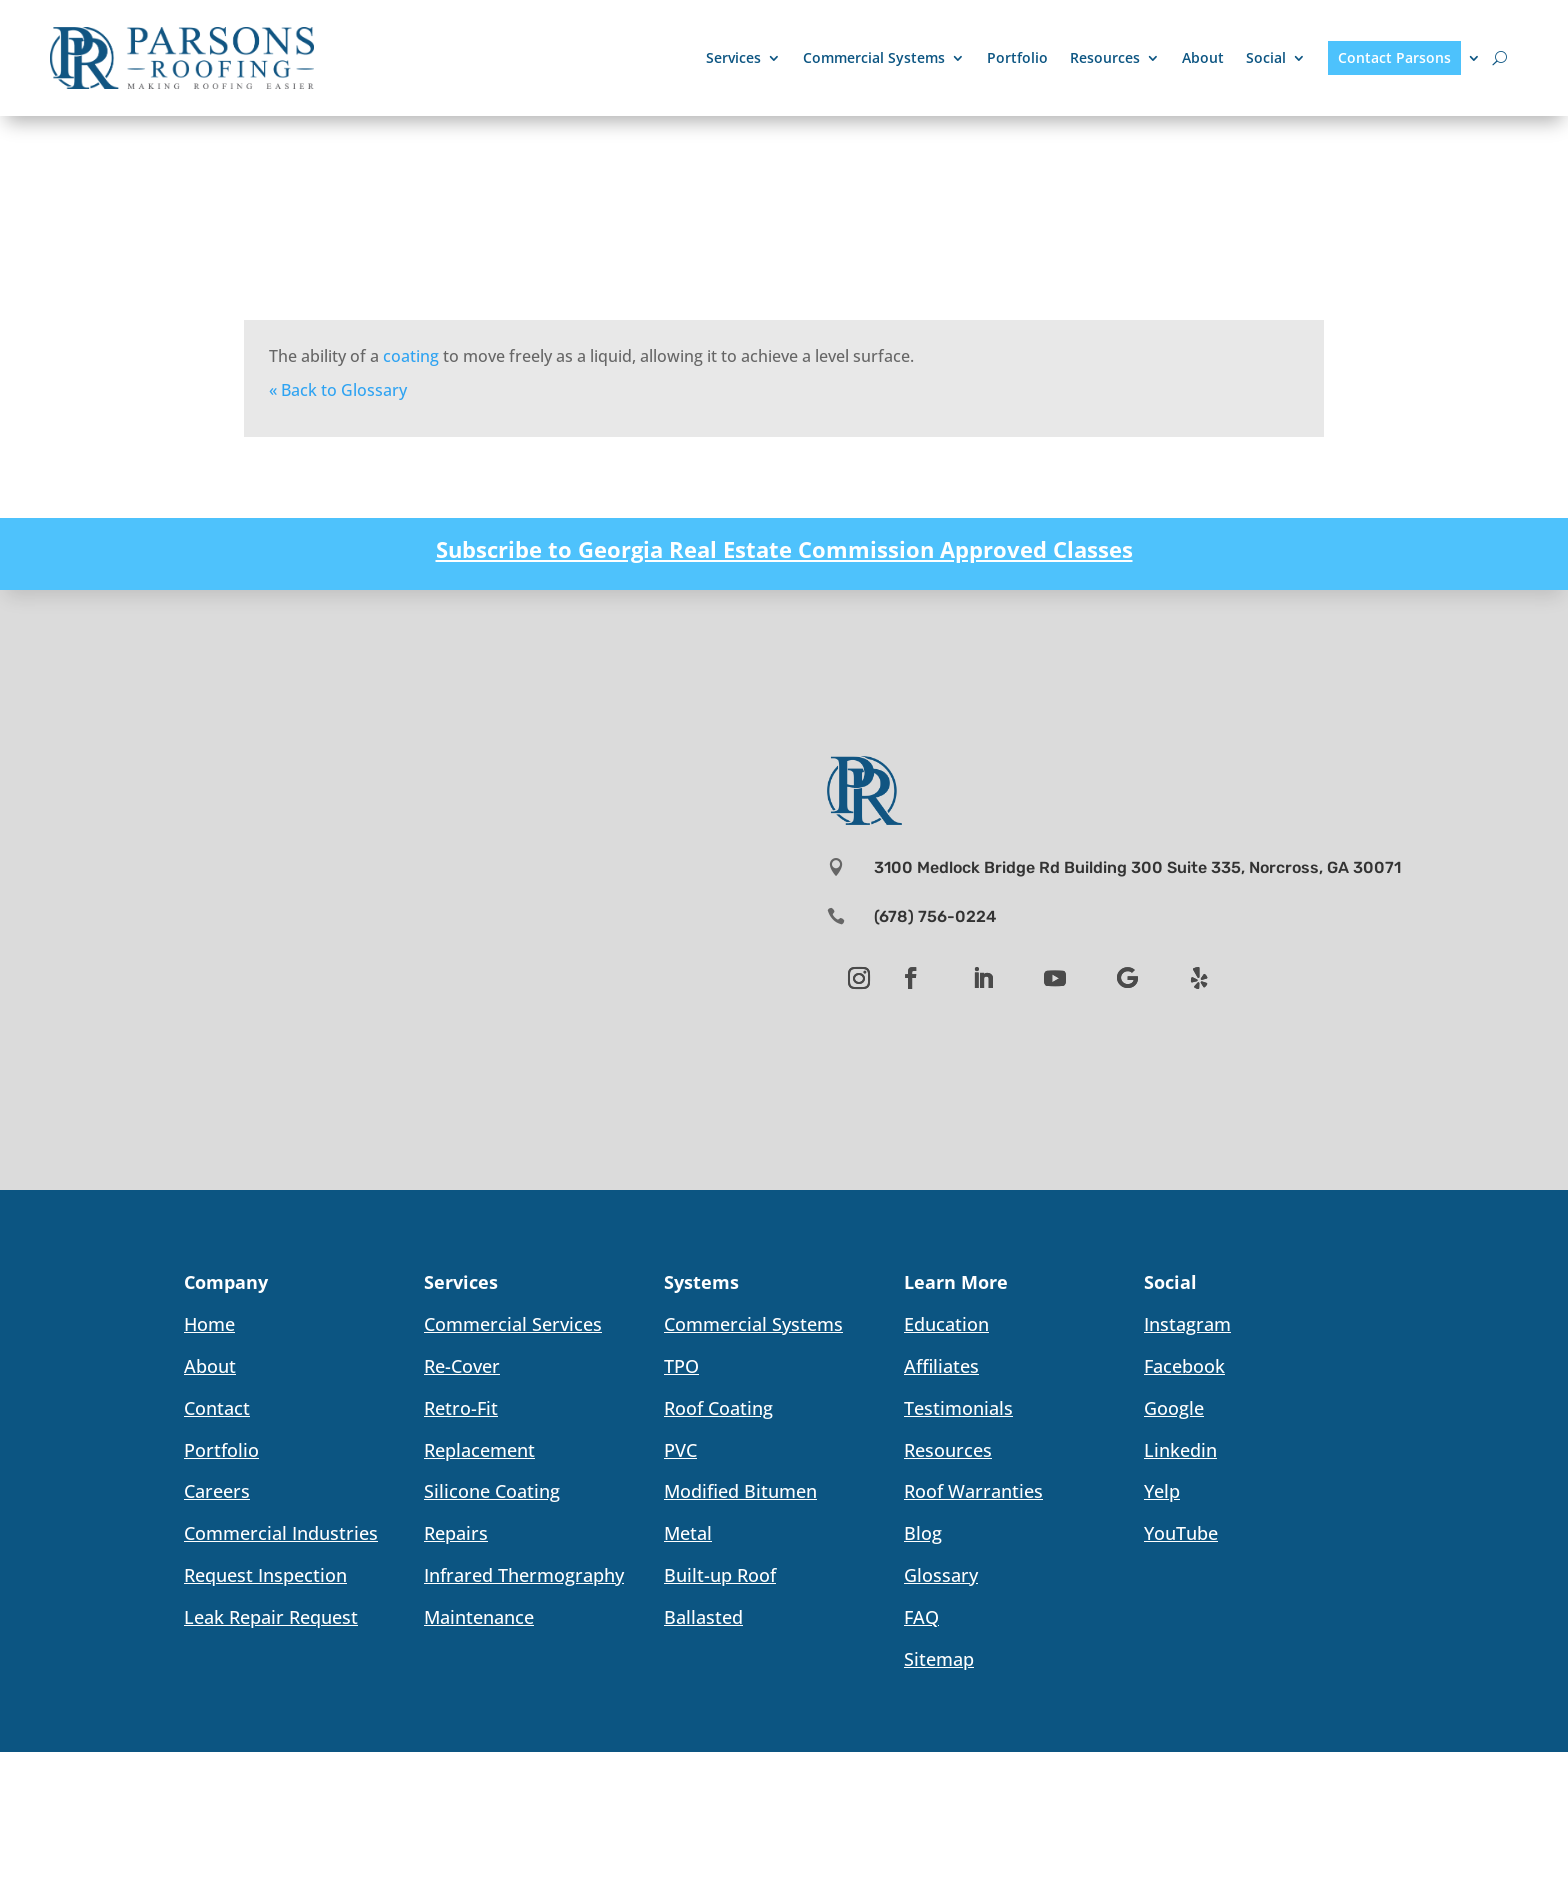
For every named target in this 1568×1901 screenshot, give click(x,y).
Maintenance (479, 1617)
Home (209, 1324)
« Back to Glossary (338, 390)
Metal (688, 1533)
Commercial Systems (874, 57)
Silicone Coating (492, 1491)
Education (946, 1324)
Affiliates (941, 1366)
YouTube (1181, 1533)
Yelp (1162, 1491)
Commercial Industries (281, 1533)
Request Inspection (265, 1575)
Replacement (479, 1450)
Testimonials (958, 1408)
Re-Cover (462, 1366)
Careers (217, 1491)
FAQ (921, 1617)
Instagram (1187, 1324)
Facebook (1184, 1366)
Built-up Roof (720, 1575)
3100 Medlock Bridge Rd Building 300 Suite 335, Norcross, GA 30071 (1137, 867)
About (1203, 57)
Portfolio (1017, 57)
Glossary (941, 1575)
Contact (217, 1408)
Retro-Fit (461, 1408)
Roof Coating (718, 1408)
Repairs (456, 1533)
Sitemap (939, 1659)
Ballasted (703, 1617)
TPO (681, 1366)
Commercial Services (513, 1324)
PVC (680, 1450)
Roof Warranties (973, 1491)
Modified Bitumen (740, 1491)
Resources (1105, 57)
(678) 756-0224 (935, 916)
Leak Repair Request (271, 1617)
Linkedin (1180, 1450)
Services (733, 57)
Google (1174, 1408)
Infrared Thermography (524, 1575)
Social (1266, 57)
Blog (923, 1533)
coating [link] (411, 356)
